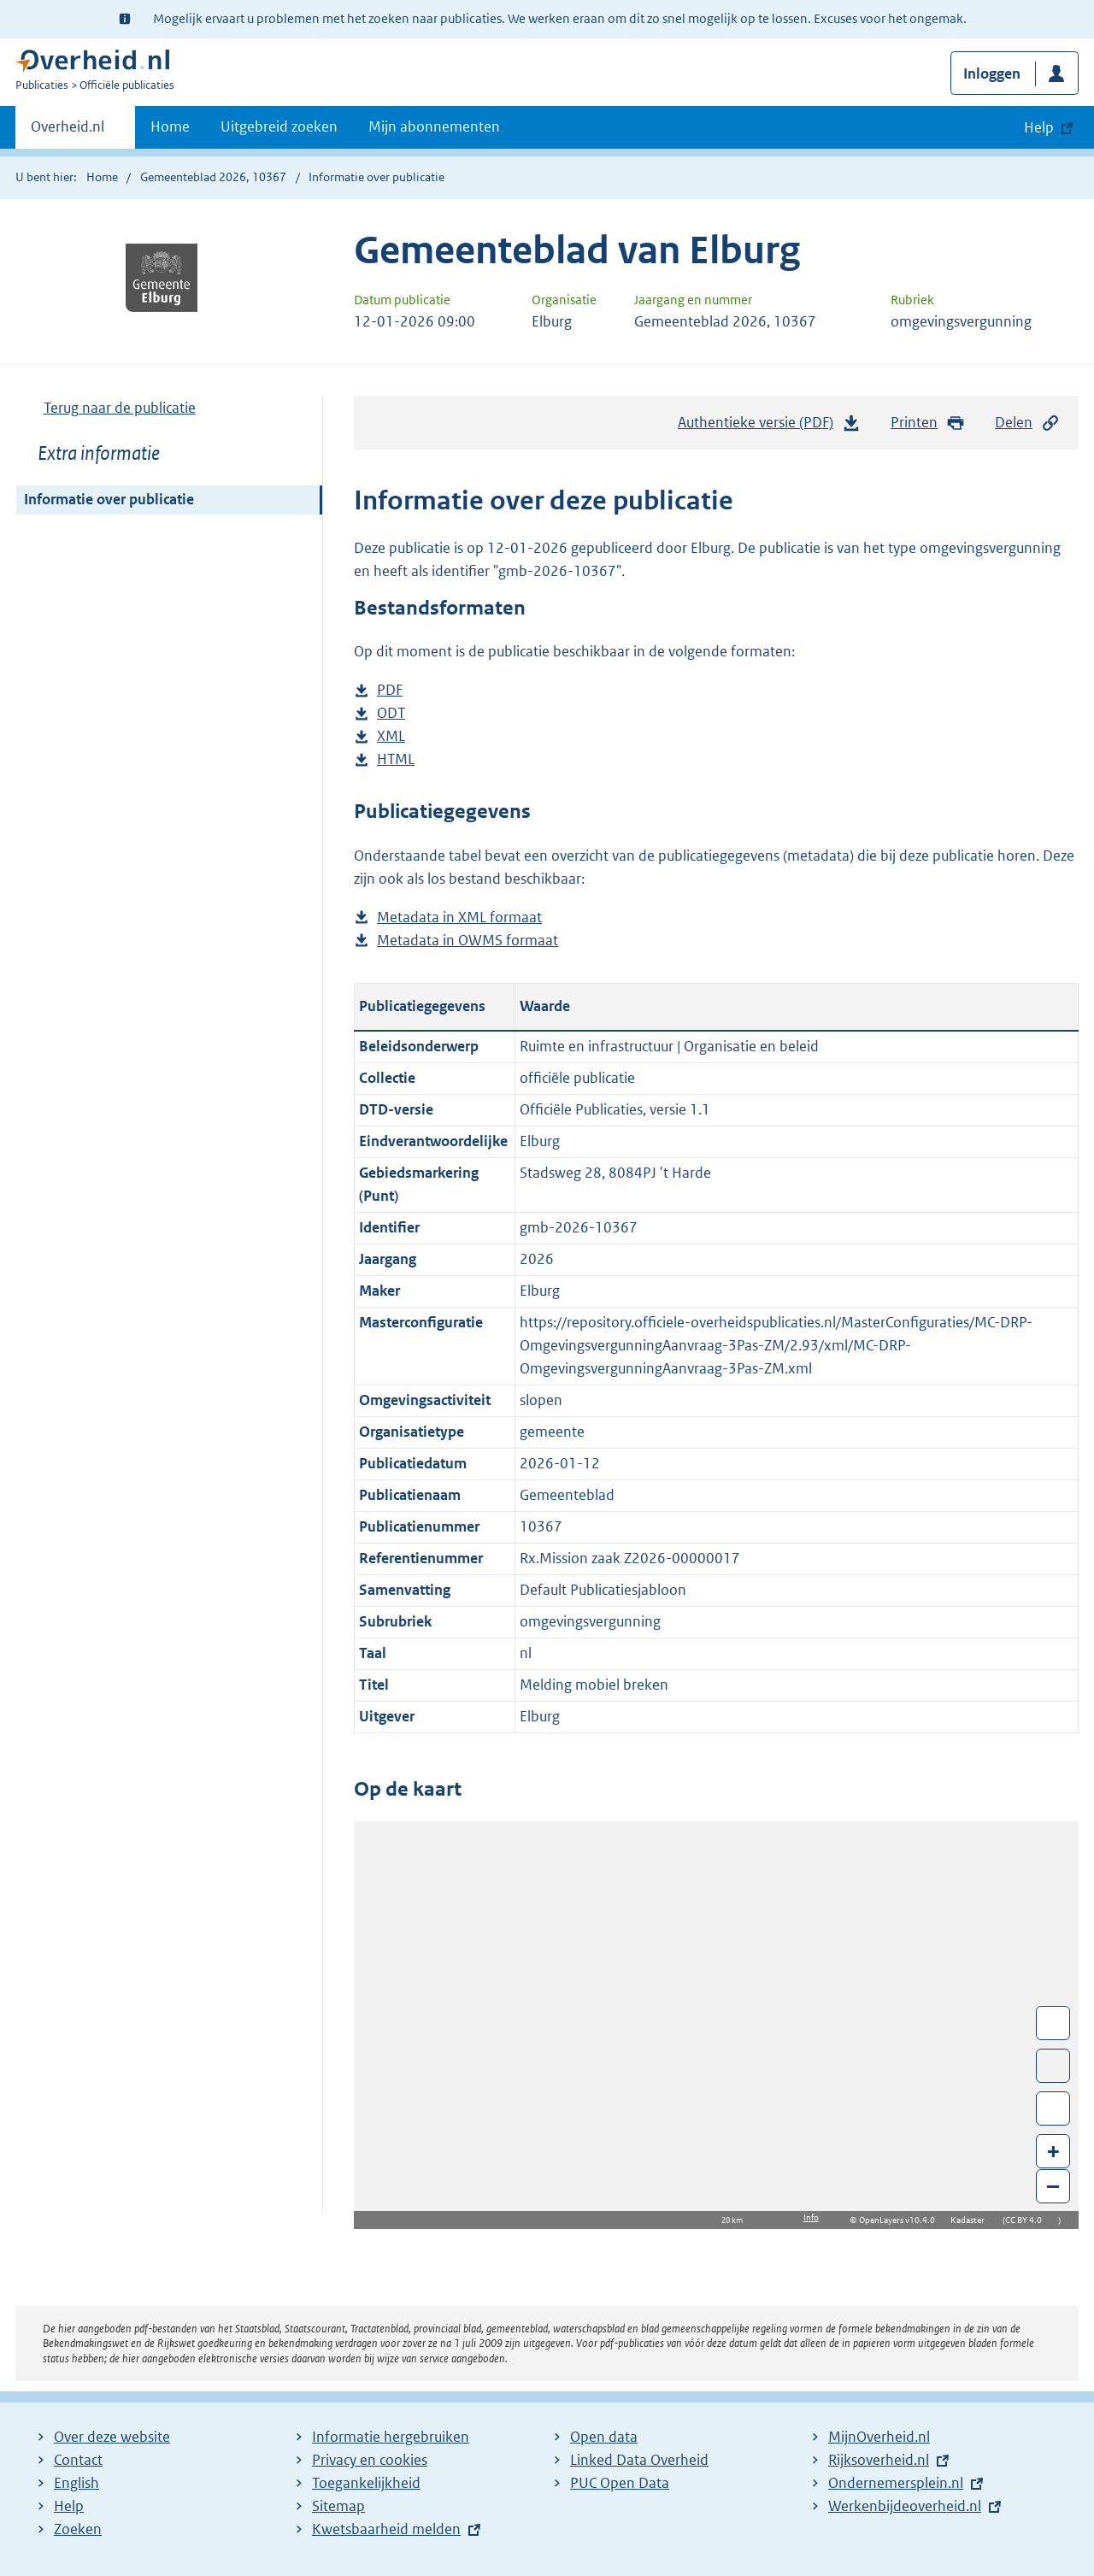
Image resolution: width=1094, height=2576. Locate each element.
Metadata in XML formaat (459, 917)
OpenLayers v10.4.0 (900, 2220)
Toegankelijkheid (366, 2482)
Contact (78, 2459)
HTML (396, 759)
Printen (928, 422)
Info (811, 2217)
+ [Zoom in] (1053, 2151)
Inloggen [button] (991, 73)
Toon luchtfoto (1053, 2065)
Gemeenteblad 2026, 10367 (213, 177)
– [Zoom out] (1053, 2186)
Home (170, 126)
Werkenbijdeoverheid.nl (904, 2506)
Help (69, 2506)
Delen (1027, 422)
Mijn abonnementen (434, 126)
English (76, 2482)
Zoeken (78, 2529)
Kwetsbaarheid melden (386, 2529)
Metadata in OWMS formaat (467, 940)
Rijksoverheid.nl (878, 2459)
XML (391, 736)
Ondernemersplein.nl (895, 2482)
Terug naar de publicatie (120, 407)
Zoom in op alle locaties (1053, 2109)
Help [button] (1039, 127)
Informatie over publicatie (109, 499)
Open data (604, 2436)
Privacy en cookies (369, 2459)
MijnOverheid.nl (879, 2436)
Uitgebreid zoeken (279, 126)
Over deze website (112, 2436)
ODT (391, 713)
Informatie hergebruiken (390, 2436)
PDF (390, 690)
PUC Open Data (619, 2482)
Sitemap (338, 2506)
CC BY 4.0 (1027, 2220)
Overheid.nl (67, 131)
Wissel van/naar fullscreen (1053, 2023)
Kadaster (971, 2220)
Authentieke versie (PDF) (769, 426)
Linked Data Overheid (639, 2459)
